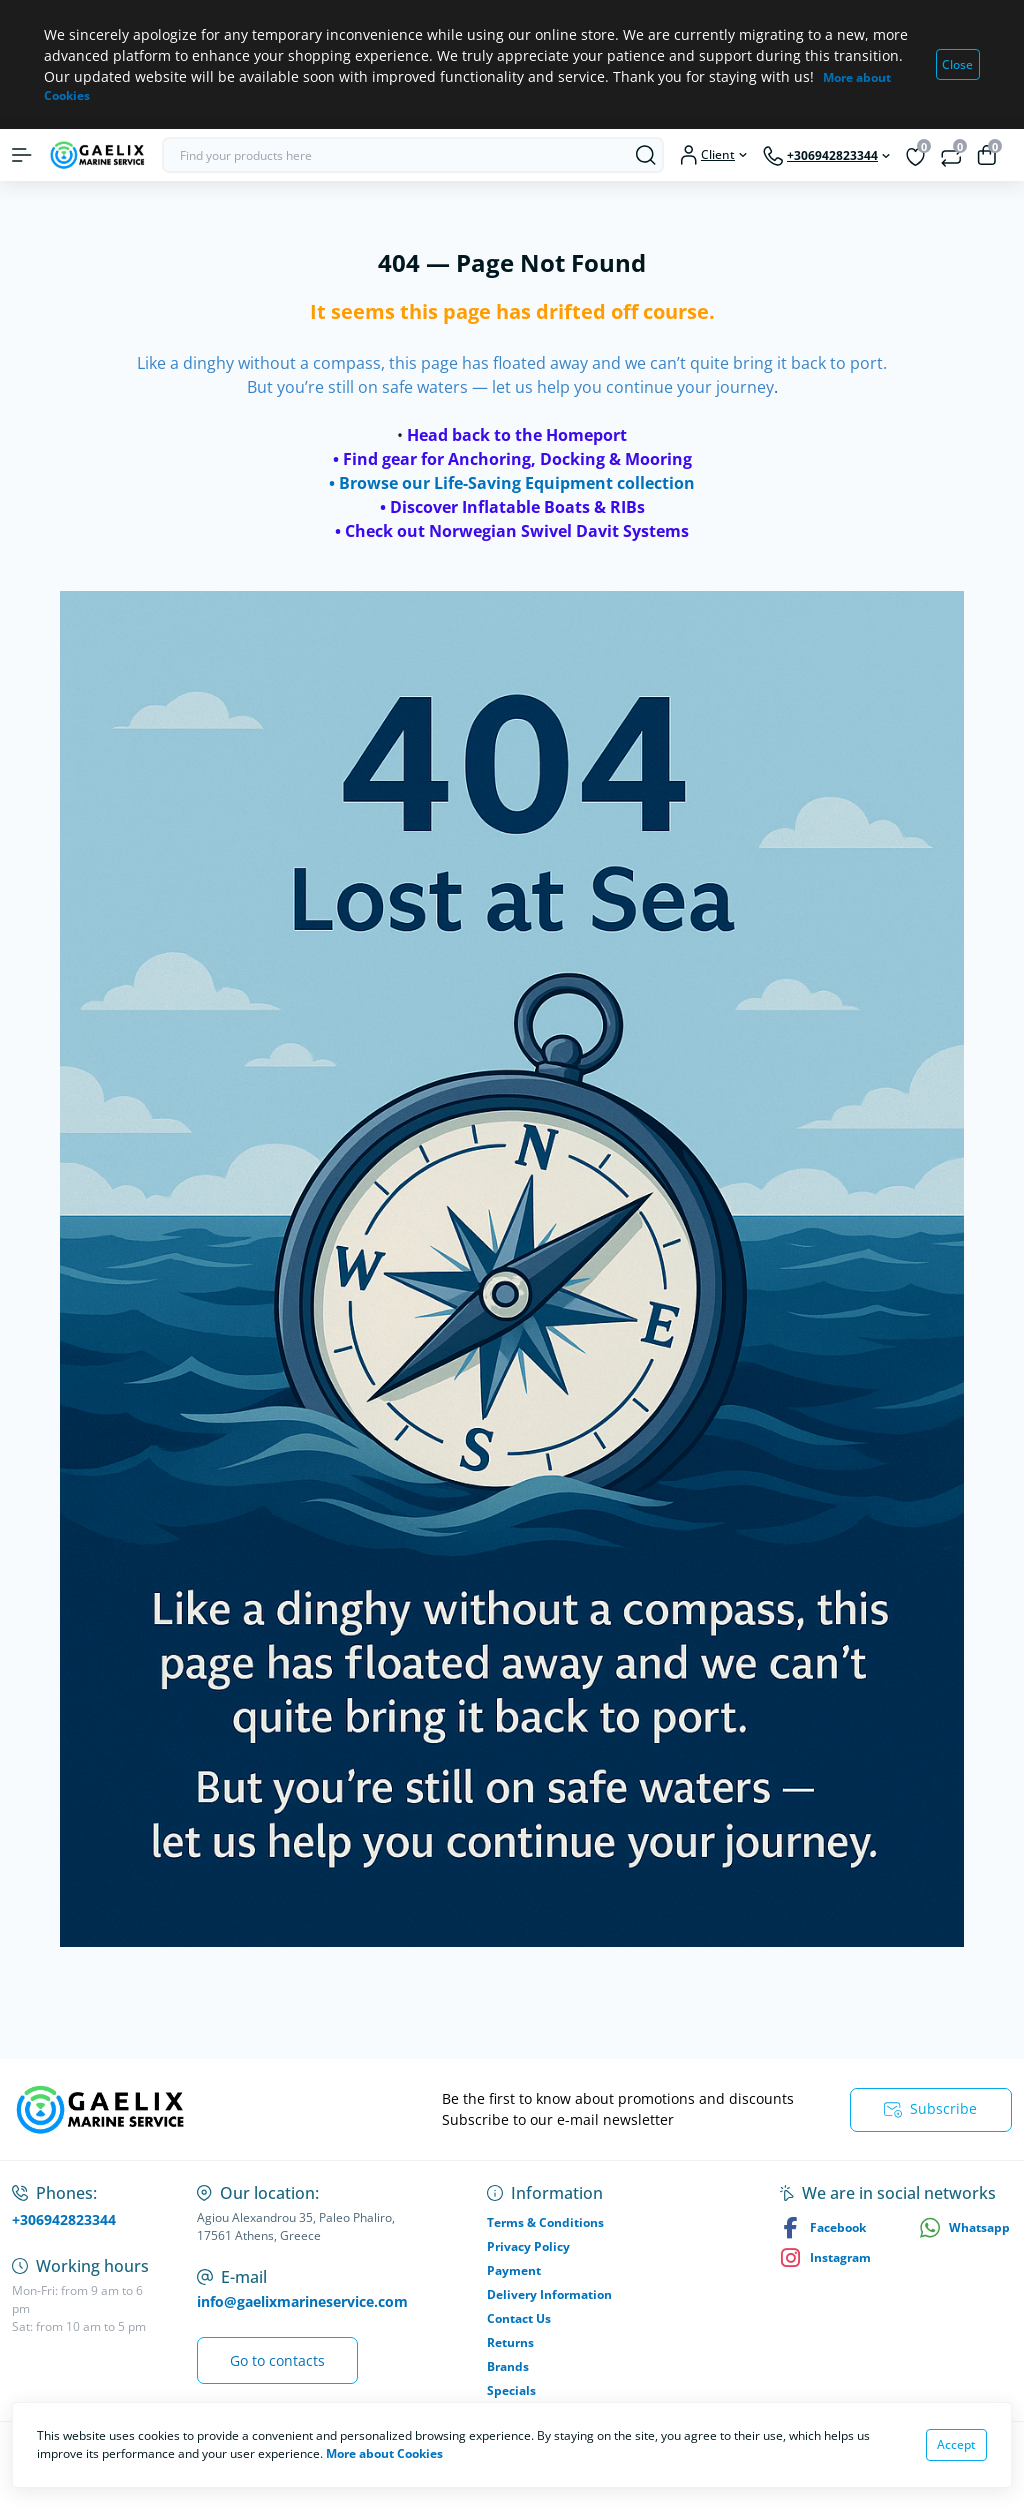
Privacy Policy (528, 2246)
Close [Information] (957, 64)
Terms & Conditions (545, 2222)
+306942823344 (64, 2219)
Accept (956, 2444)
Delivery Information (549, 2294)
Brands (508, 2366)
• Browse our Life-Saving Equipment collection (512, 483)
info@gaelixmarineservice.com (302, 2301)
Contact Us (519, 2318)
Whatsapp (964, 2227)
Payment (514, 2270)
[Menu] (22, 155)
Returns (510, 2342)
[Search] (646, 155)
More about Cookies (384, 2453)
